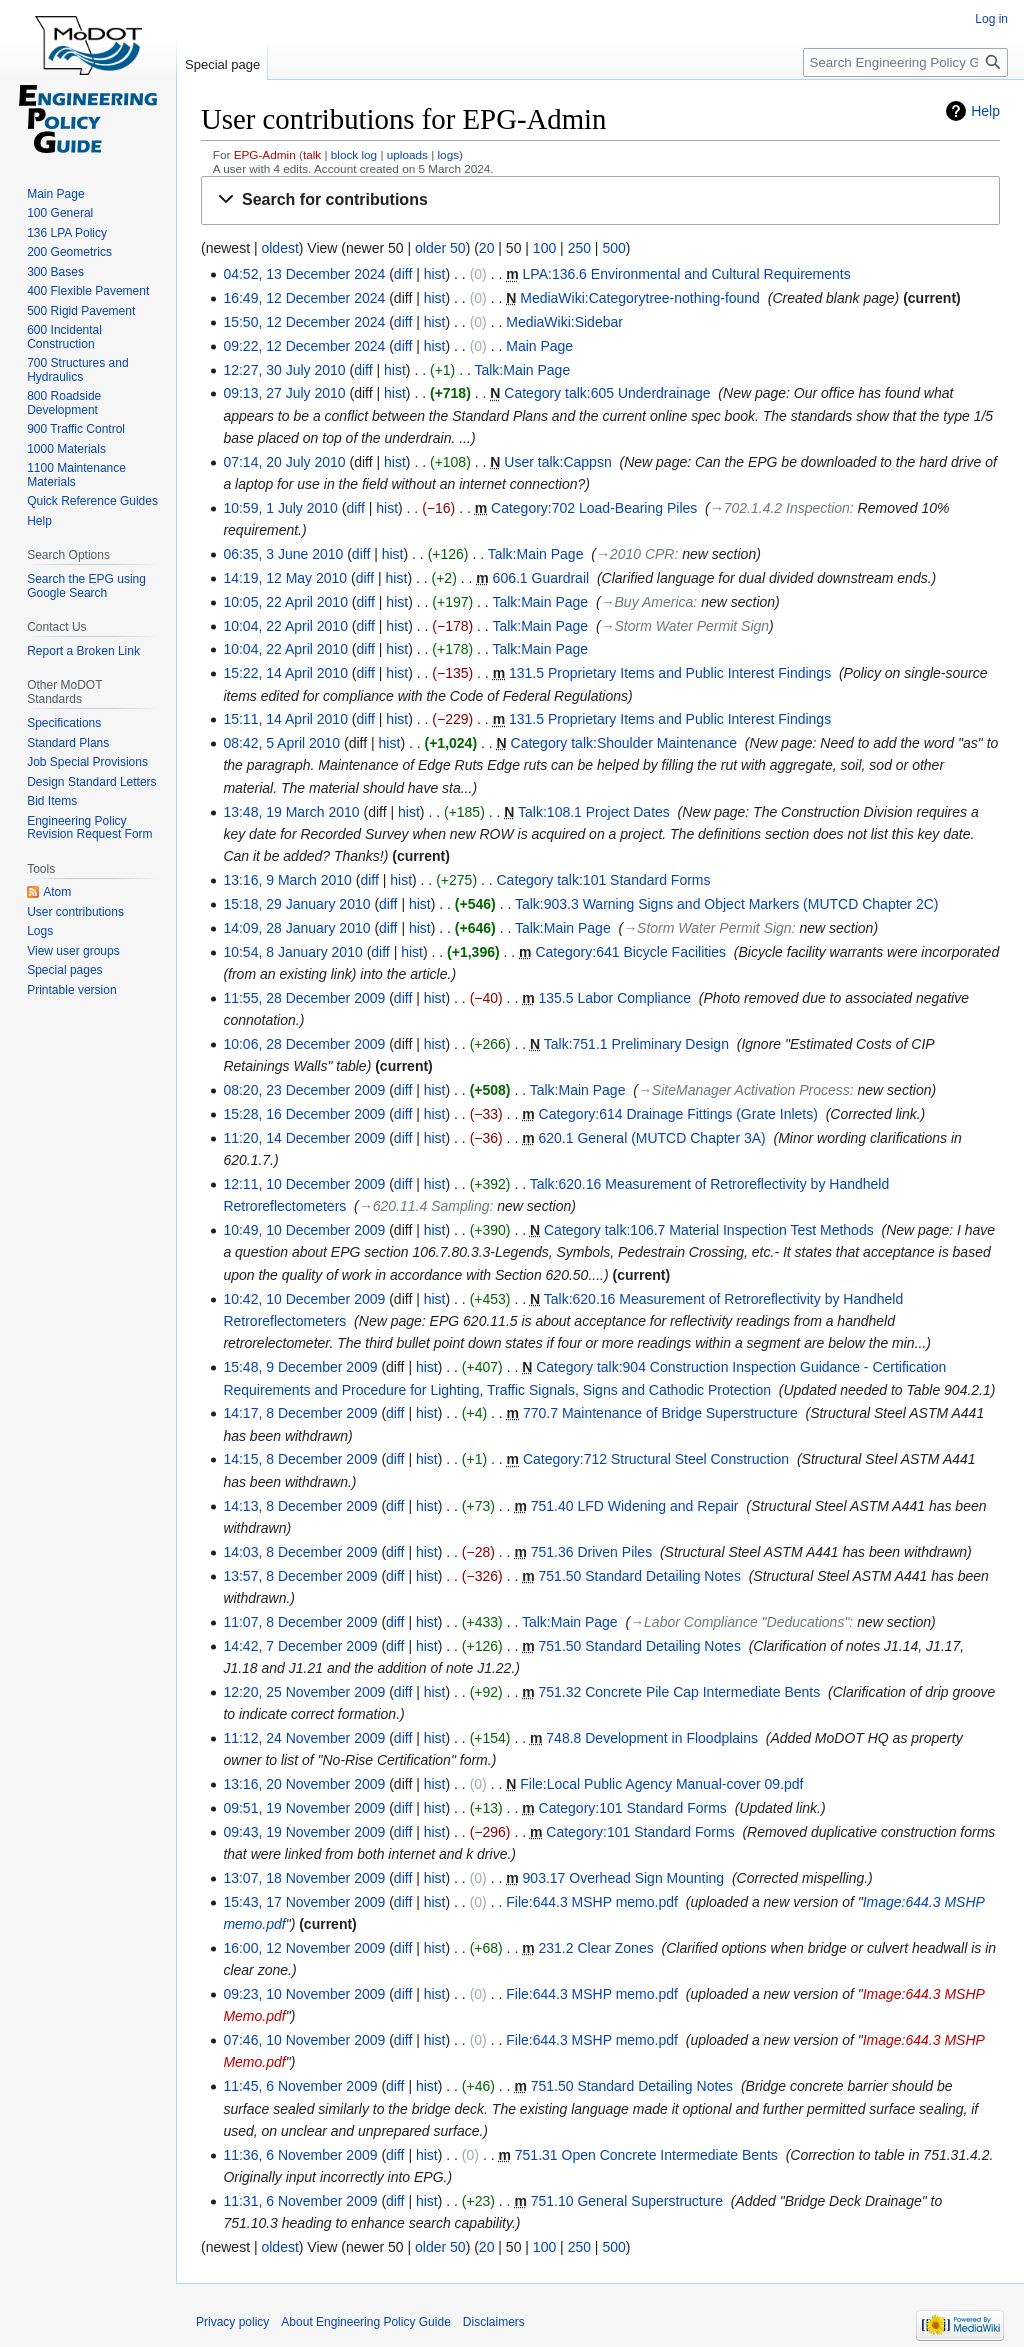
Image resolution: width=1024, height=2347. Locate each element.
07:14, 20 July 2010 (284, 462)
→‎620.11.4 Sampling (424, 1206)
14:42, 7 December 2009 (300, 1646)
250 (579, 248)
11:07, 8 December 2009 (300, 1622)
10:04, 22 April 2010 (285, 626)
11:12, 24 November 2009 (304, 1738)
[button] (600, 200)
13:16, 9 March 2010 (287, 880)
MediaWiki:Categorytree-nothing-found (640, 298)
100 (544, 248)
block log (354, 154)
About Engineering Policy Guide (365, 2322)
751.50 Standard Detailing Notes (640, 1576)
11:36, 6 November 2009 (300, 2155)
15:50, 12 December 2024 (304, 322)
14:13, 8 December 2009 (300, 1506)
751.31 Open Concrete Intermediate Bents (646, 2155)
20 (487, 248)
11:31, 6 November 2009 (300, 2201)
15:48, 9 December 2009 (300, 1367)
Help (985, 111)
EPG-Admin (265, 154)
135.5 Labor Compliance (615, 998)
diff (403, 274)
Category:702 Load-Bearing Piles (594, 508)
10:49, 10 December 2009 (304, 1230)
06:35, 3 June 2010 (283, 554)
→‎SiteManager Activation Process (744, 1090)
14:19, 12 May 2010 (285, 578)
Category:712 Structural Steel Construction (656, 1459)
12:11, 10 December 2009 (304, 1184)
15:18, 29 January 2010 (296, 904)
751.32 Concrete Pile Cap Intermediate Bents (680, 1692)
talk (312, 154)
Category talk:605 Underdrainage (607, 393)
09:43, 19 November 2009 (304, 1832)
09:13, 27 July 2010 (284, 393)
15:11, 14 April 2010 (285, 719)
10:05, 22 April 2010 (285, 602)
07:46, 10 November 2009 (304, 2040)
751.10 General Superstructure (627, 2201)
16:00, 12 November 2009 (304, 1948)
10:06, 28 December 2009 (304, 1044)
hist (435, 274)
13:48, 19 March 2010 (291, 812)
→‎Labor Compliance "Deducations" (739, 1622)
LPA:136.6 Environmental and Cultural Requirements (687, 274)
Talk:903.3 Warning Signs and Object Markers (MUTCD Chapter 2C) (727, 904)
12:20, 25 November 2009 (304, 1692)
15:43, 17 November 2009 (304, 1902)
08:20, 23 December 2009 (304, 1090)
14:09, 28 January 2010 (296, 928)
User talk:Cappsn (557, 462)
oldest (279, 248)
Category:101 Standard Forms (633, 1808)
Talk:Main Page (522, 370)
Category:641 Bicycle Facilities (630, 952)
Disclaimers (494, 2322)
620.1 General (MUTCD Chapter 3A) (652, 1138)
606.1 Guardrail (541, 578)
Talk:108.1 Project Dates (594, 812)
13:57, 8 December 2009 (300, 1576)
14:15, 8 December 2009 (300, 1459)
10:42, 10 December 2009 (304, 1299)
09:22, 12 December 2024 (304, 346)
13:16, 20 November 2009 (304, 1784)
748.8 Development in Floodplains (652, 1738)
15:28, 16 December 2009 (304, 1114)
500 (613, 248)
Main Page (539, 346)
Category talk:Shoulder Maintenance (624, 743)
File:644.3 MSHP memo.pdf (592, 1902)
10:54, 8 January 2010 (292, 952)
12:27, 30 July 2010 (284, 370)
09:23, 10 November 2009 (304, 1994)
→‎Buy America (647, 602)
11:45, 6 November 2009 (300, 2086)
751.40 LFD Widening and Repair (635, 1506)
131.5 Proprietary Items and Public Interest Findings (670, 673)
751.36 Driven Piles (591, 1552)
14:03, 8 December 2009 (300, 1552)
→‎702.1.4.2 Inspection (780, 508)
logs (449, 154)
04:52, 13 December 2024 (304, 274)
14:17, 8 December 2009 (300, 1413)
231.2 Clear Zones (596, 1948)
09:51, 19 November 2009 (304, 1808)
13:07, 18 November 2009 (304, 1878)
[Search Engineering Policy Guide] (905, 62)
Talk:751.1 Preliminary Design (636, 1044)
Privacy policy (232, 2322)
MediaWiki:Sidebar (564, 322)
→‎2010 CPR (635, 554)
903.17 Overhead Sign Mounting (624, 1878)
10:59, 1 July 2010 (280, 508)
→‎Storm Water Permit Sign (685, 626)
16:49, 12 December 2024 (304, 298)
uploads (407, 154)
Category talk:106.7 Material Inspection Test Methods (709, 1230)
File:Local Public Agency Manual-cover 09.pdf (661, 1784)
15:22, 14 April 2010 (285, 673)
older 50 (440, 248)
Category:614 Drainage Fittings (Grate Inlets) (678, 1114)
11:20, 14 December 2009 (304, 1138)
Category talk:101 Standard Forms (604, 880)
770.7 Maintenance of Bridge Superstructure (660, 1413)
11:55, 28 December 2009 (304, 998)
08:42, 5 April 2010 (281, 743)
